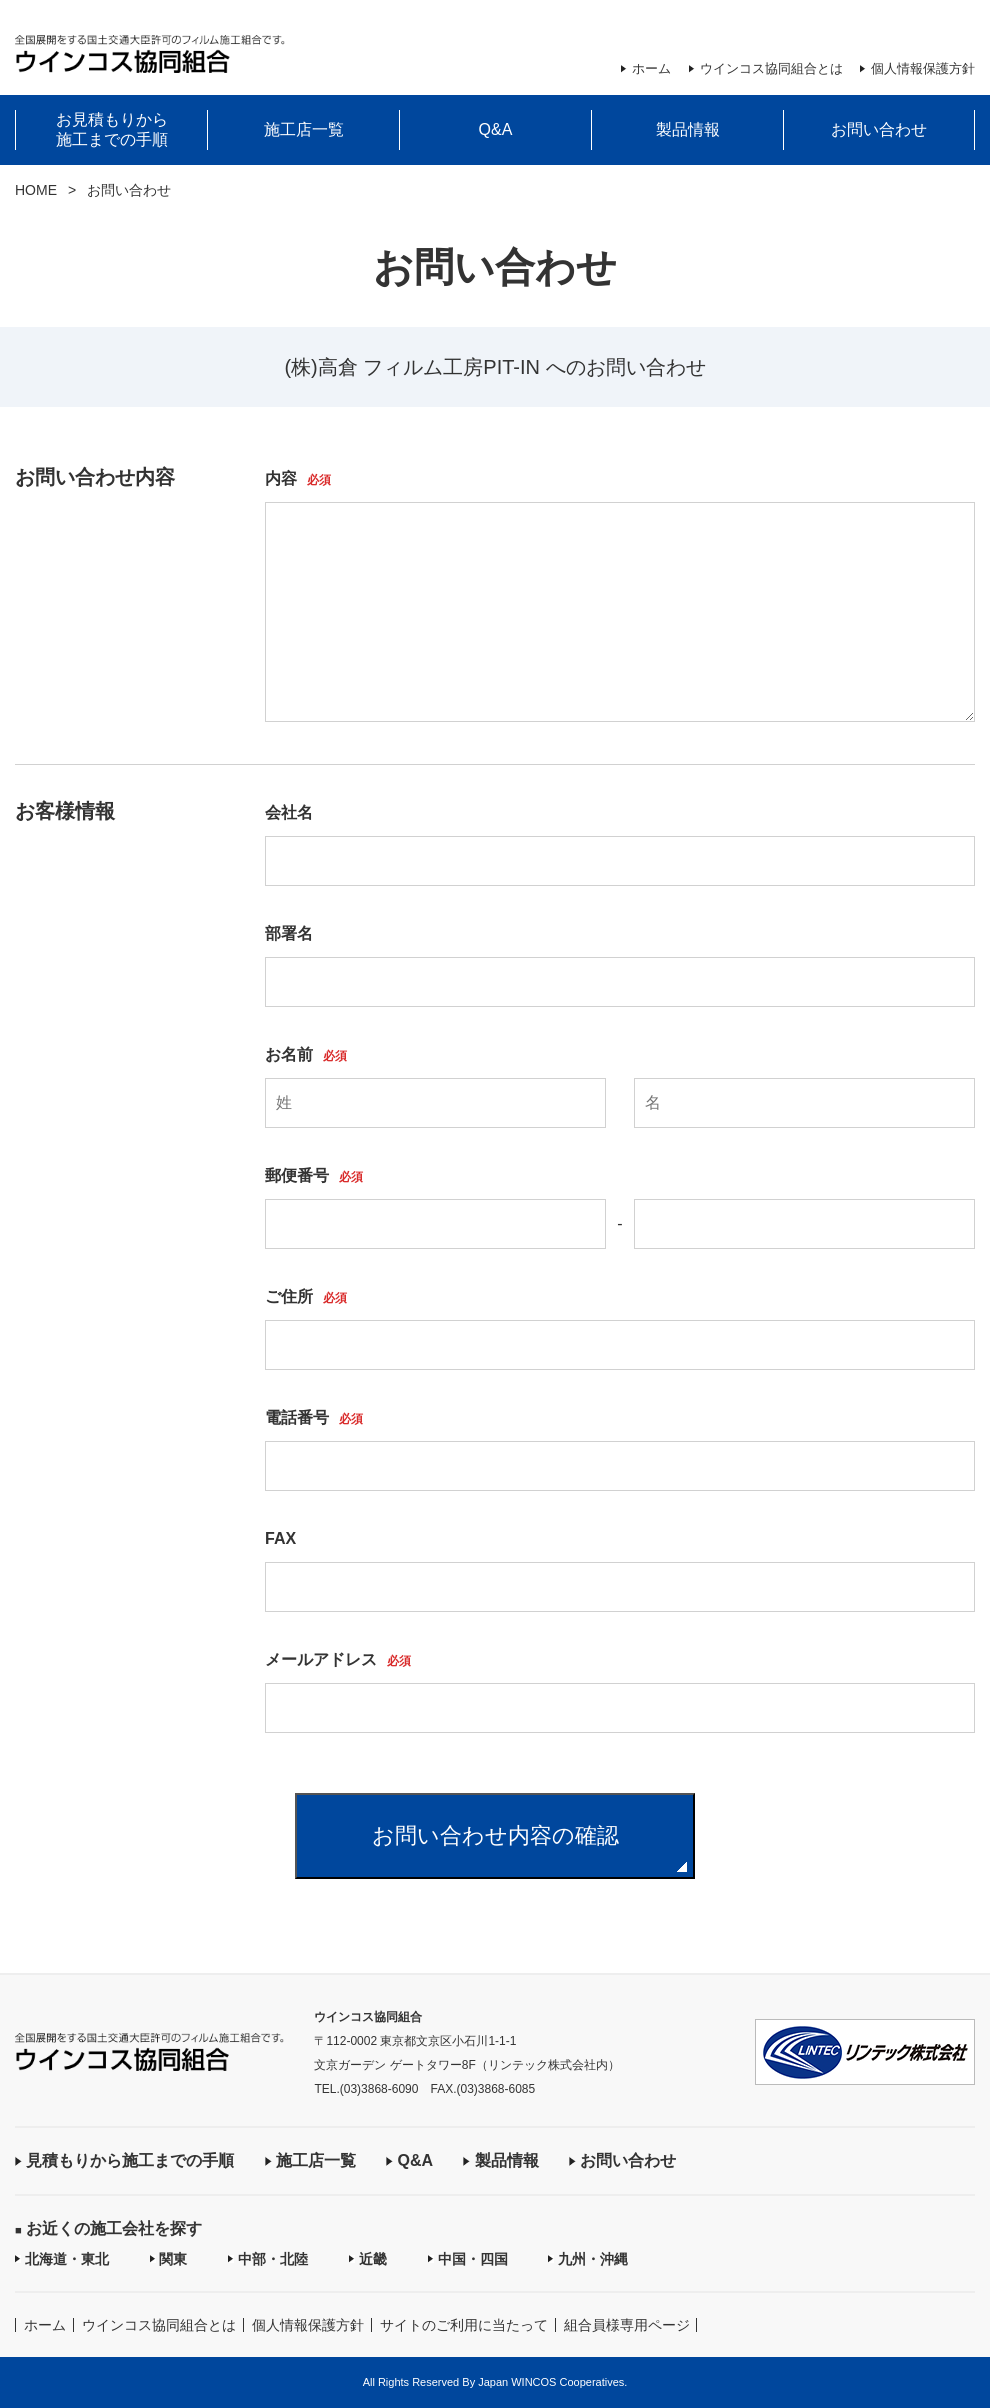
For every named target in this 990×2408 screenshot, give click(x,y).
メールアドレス (338, 1660)
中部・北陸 (273, 2259)
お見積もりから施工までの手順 (112, 129)
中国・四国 (473, 2259)
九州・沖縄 (593, 2259)
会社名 (289, 813)
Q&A (496, 129)
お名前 (306, 1055)
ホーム (651, 68)
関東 (173, 2259)
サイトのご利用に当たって (464, 2325)
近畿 (373, 2259)
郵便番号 (314, 1176)
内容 (298, 479)
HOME (36, 190)
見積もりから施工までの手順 (130, 2160)
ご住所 (306, 1297)
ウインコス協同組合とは (771, 68)
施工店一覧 (304, 129)
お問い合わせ (879, 129)
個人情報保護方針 (923, 68)
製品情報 (688, 129)
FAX (280, 1539)
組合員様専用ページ (627, 2325)
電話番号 (314, 1418)
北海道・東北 (67, 2259)
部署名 (289, 934)
